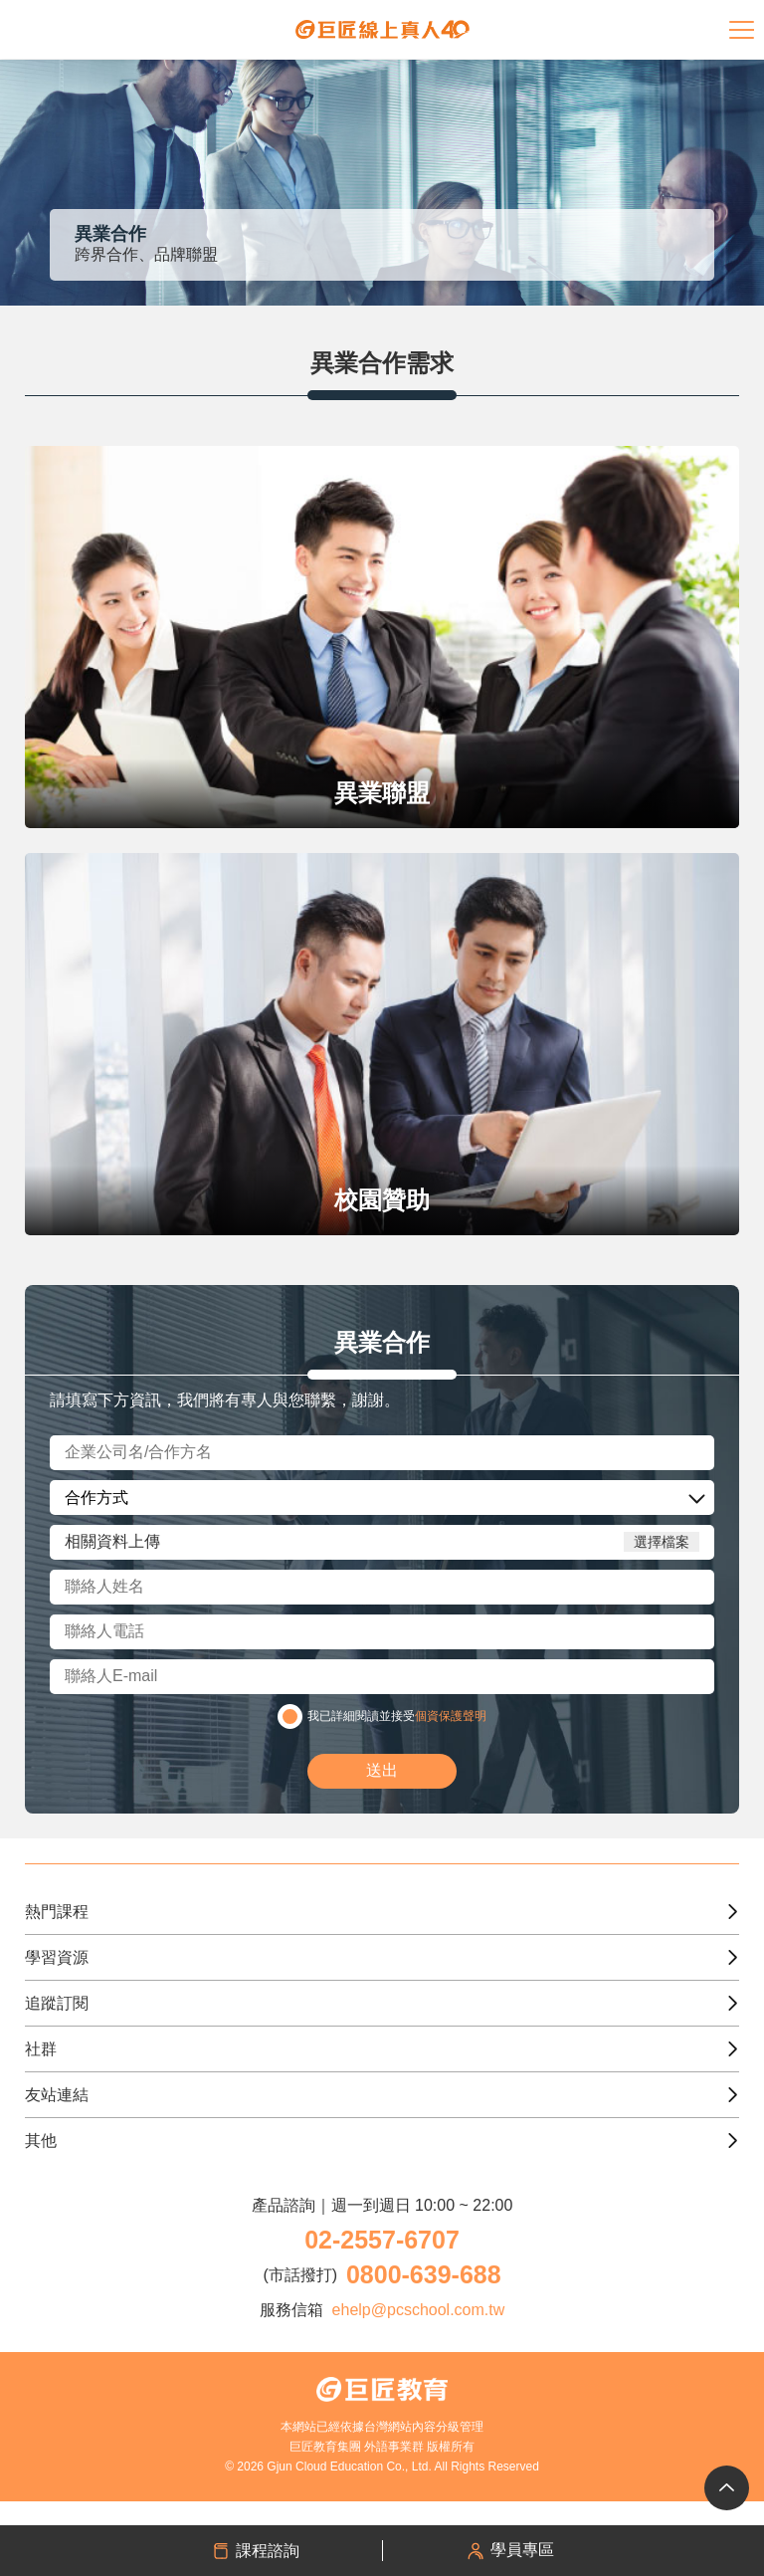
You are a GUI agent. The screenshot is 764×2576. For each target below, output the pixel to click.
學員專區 (510, 2551)
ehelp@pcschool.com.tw (418, 2309)
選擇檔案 (661, 1542)
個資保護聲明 (450, 1716)
